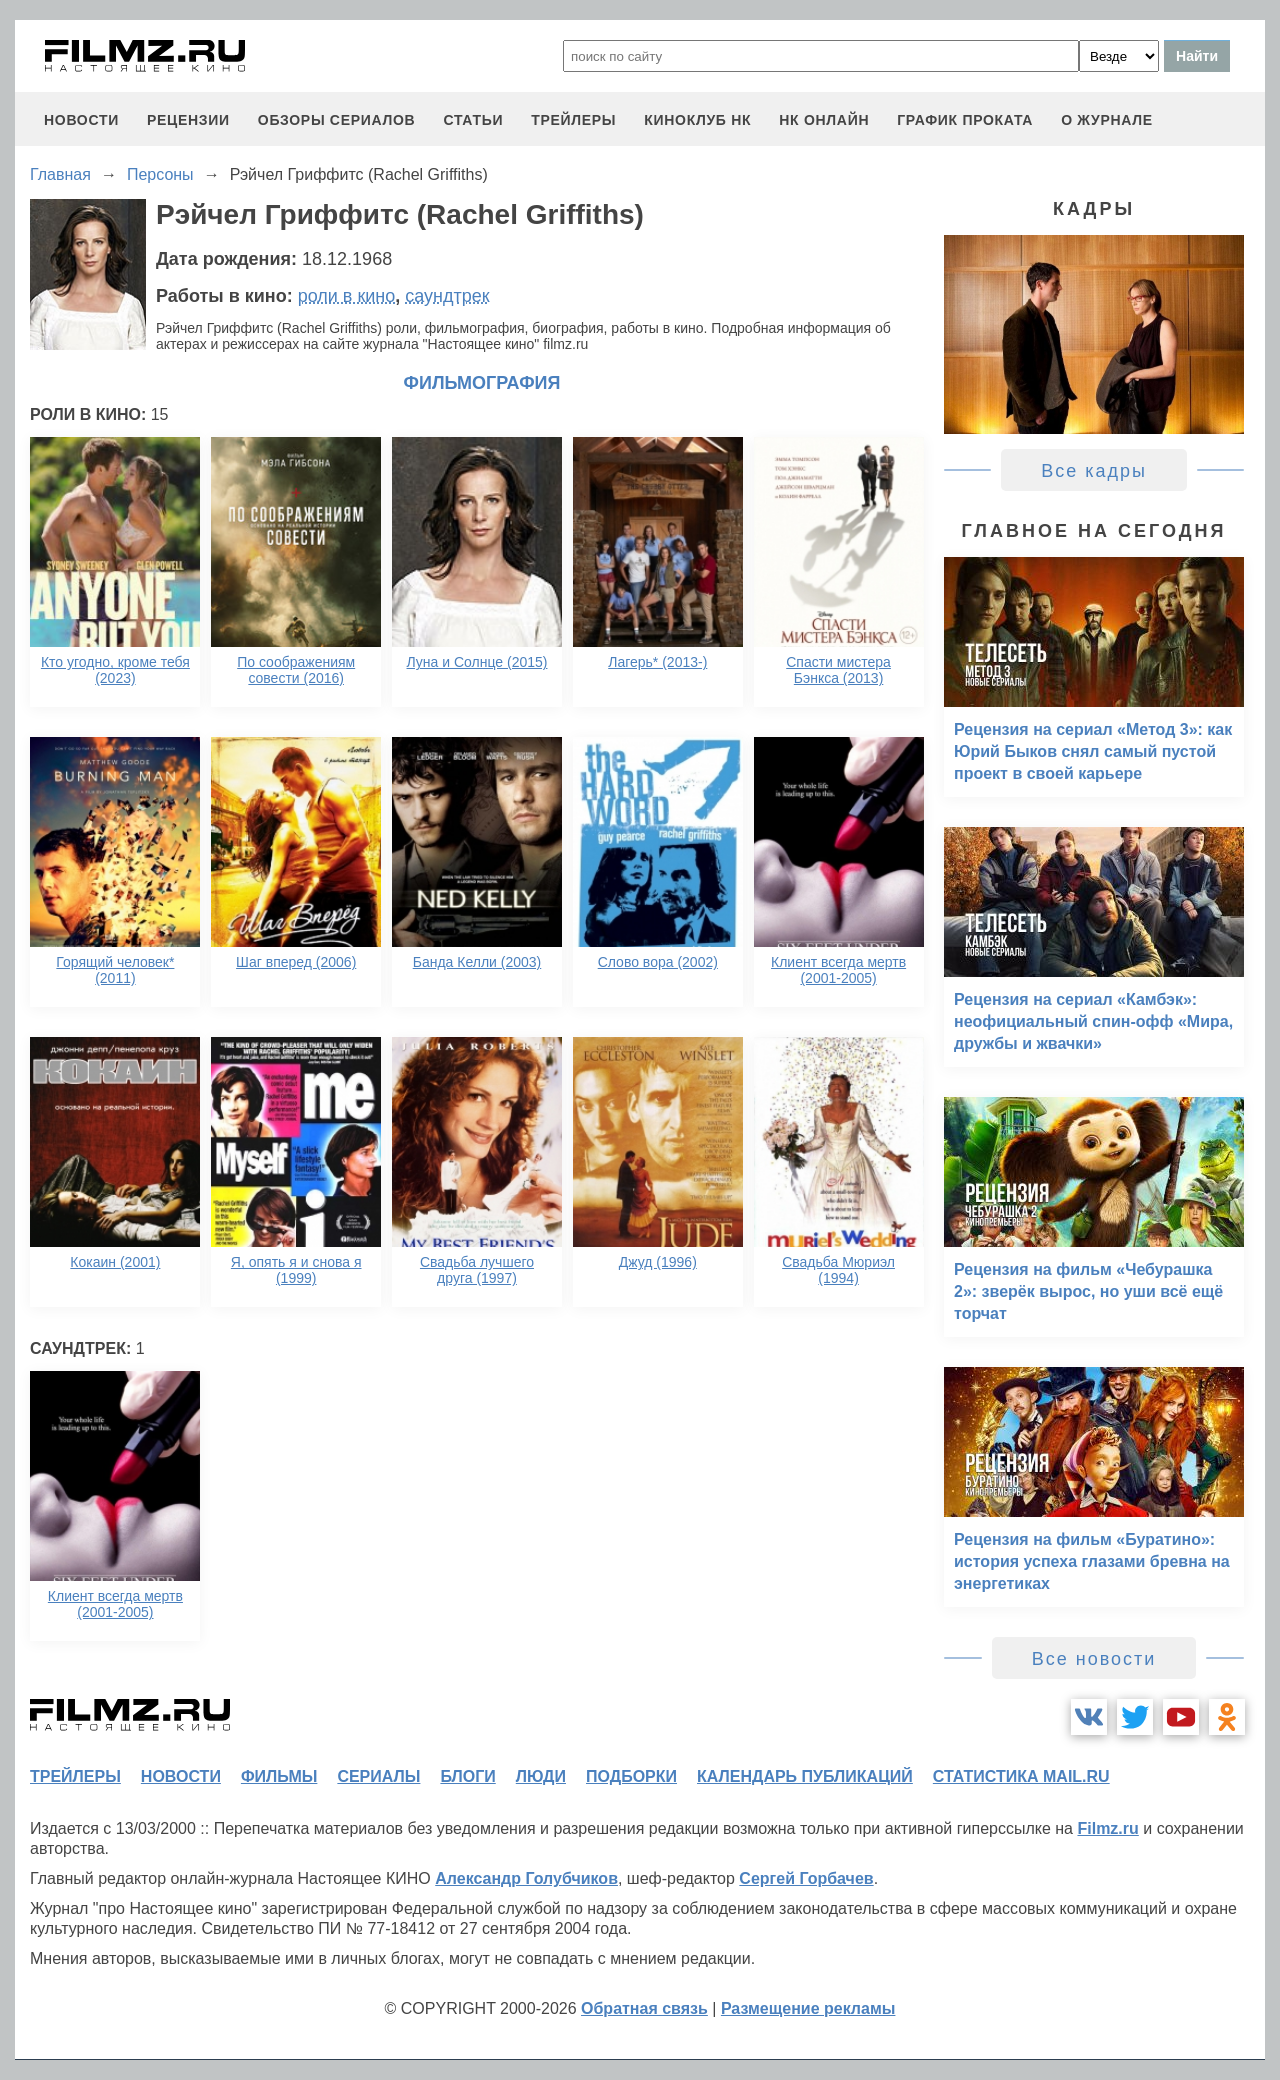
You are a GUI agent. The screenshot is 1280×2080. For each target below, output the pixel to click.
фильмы (279, 1776)
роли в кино (347, 296)
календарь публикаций (805, 1776)
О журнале (1107, 120)
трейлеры (573, 120)
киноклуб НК (697, 120)
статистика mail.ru (1021, 1776)
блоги (467, 1776)
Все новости (1094, 1659)
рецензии (188, 120)
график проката (965, 120)
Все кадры (1094, 471)
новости (81, 120)
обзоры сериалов (337, 120)
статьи (473, 120)
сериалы (378, 1776)
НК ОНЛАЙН (824, 120)
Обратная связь (644, 2008)
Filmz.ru (1107, 1828)
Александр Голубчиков (526, 1878)
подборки (631, 1776)
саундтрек (447, 296)
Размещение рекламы (808, 2008)
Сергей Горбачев (806, 1878)
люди (541, 1776)
